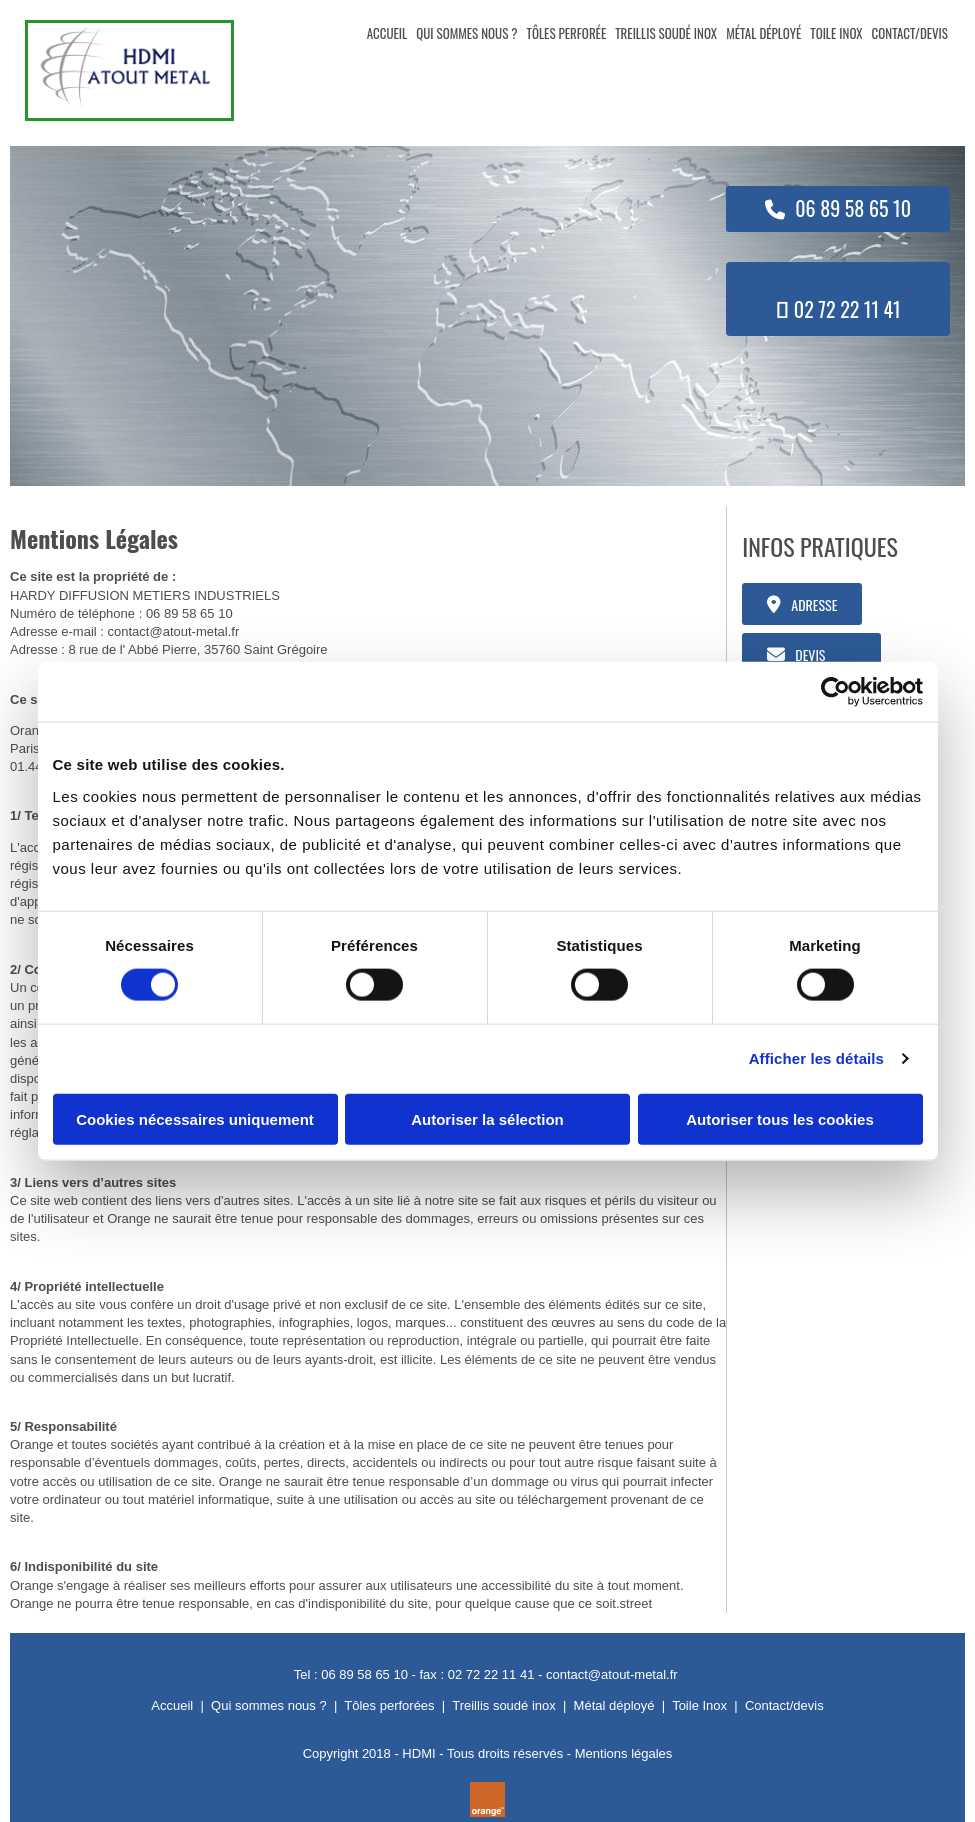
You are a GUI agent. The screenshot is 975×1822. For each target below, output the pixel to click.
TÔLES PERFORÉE (567, 33)
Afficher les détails (816, 1058)
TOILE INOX (836, 33)
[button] (838, 209)
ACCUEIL (387, 33)
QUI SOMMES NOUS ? (466, 33)
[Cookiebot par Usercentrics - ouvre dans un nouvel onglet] (835, 692)
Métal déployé (614, 1705)
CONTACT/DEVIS (910, 33)
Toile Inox (699, 1705)
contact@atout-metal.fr (174, 631)
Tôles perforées (389, 1705)
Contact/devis (784, 1705)
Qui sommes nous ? (269, 1705)
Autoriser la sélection (487, 1118)
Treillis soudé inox (504, 1705)
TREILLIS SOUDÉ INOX (666, 33)
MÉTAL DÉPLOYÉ (763, 33)
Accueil (172, 1705)
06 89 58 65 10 (189, 613)
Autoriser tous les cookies (780, 1118)
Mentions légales (624, 1753)
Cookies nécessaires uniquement (195, 1118)
